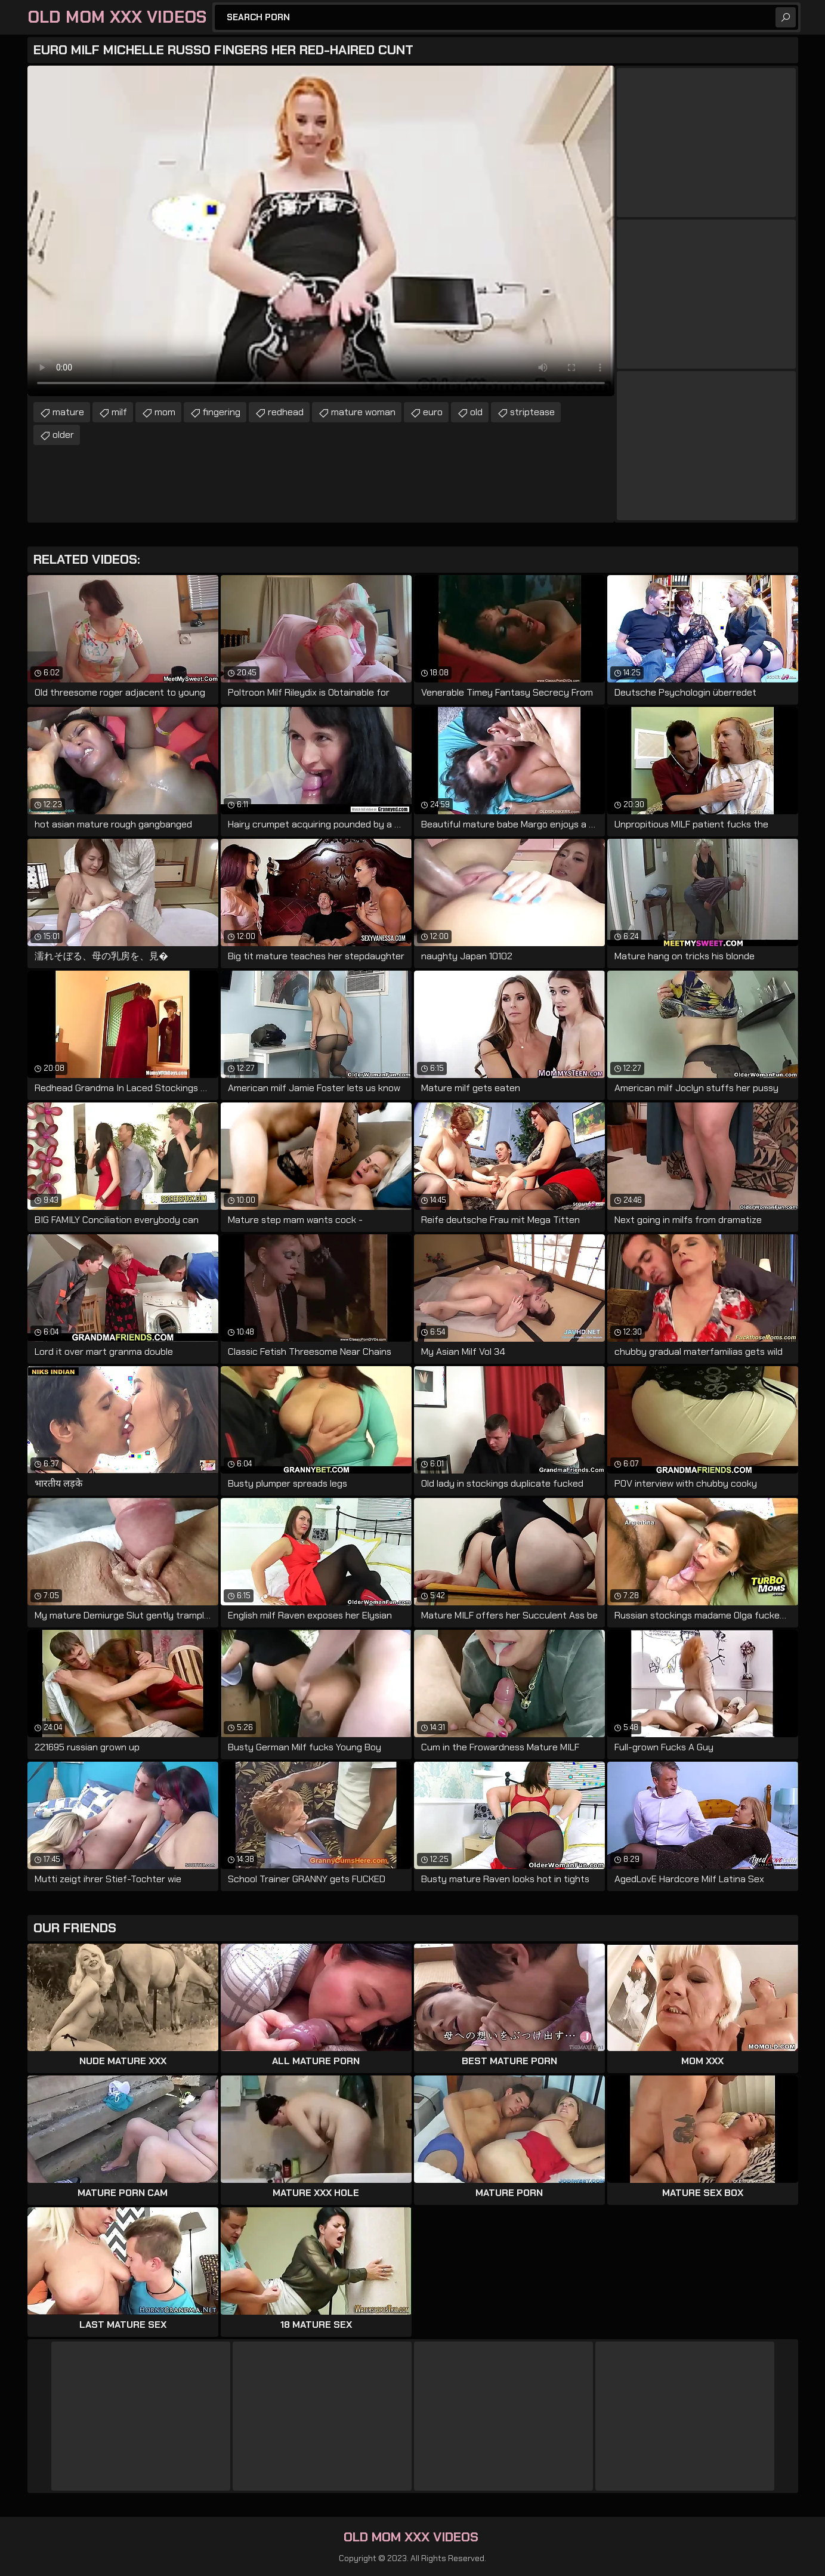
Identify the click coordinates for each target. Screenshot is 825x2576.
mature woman (363, 412)
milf (119, 412)
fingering (221, 412)
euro (433, 412)
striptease (532, 412)
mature (68, 412)
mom (165, 412)
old (476, 412)
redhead (286, 412)
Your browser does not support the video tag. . (320, 231)
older (63, 434)
